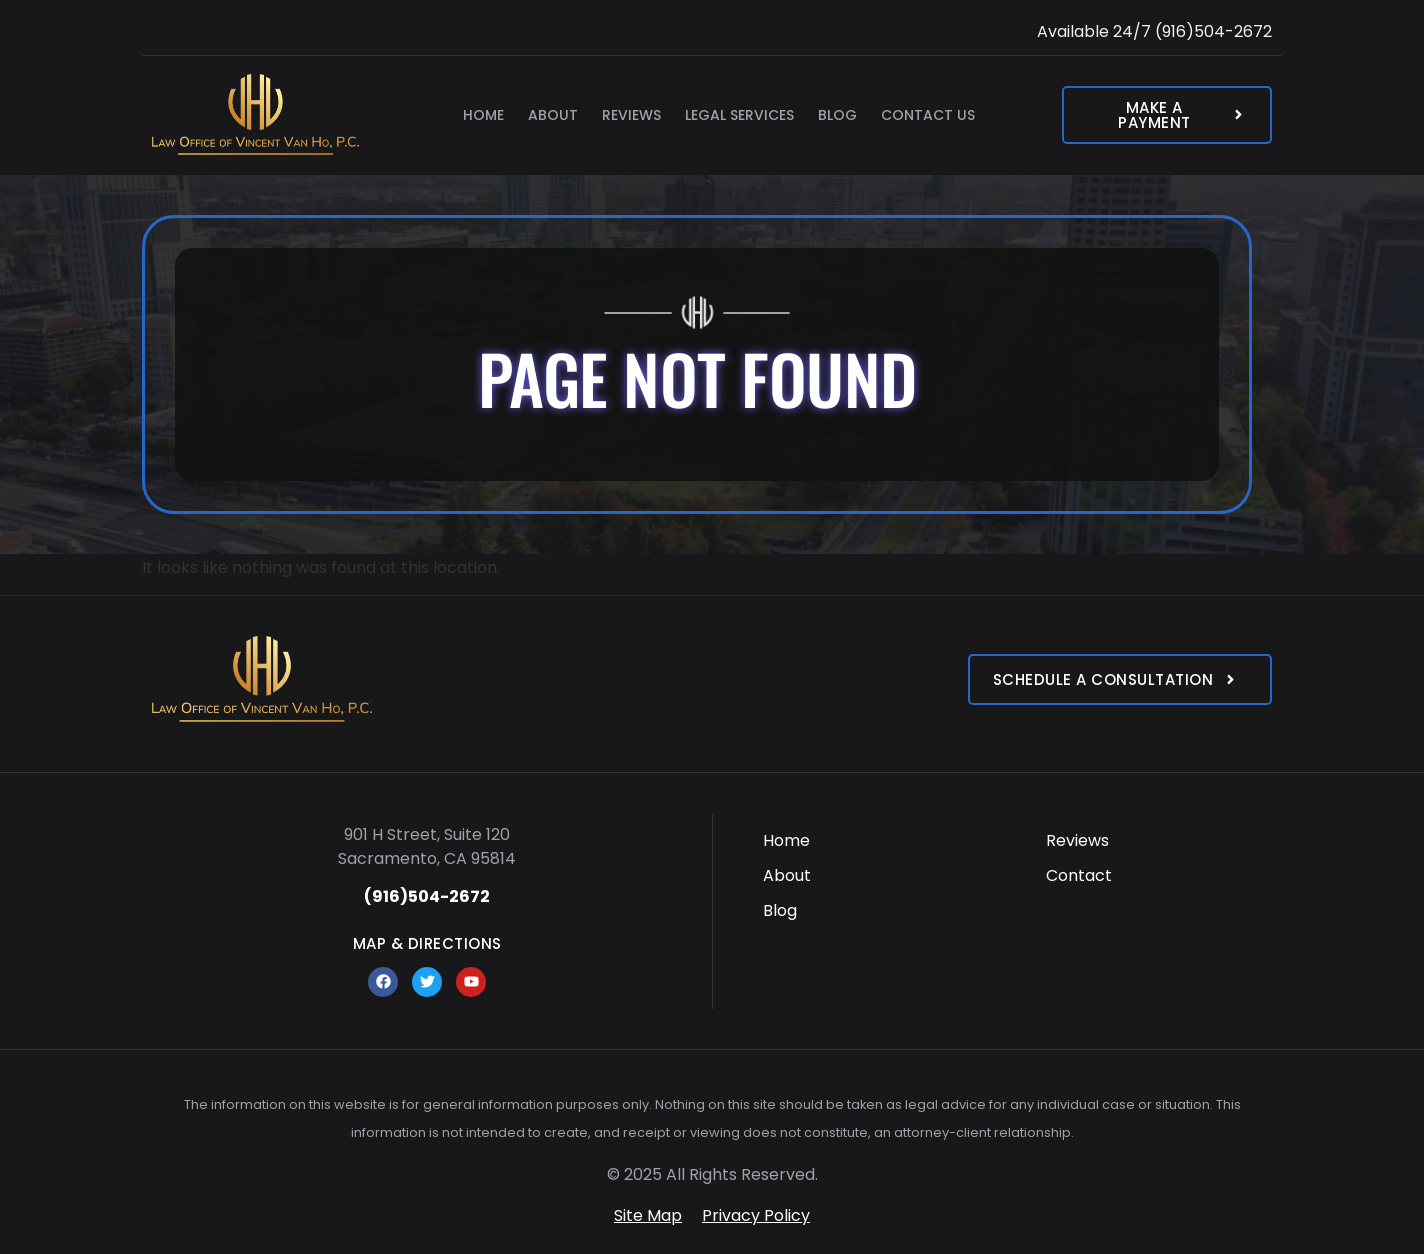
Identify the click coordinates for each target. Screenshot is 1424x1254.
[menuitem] (876, 840)
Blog (837, 115)
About (553, 115)
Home (483, 115)
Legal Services (739, 115)
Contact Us (928, 115)
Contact (1079, 875)
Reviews (631, 115)
